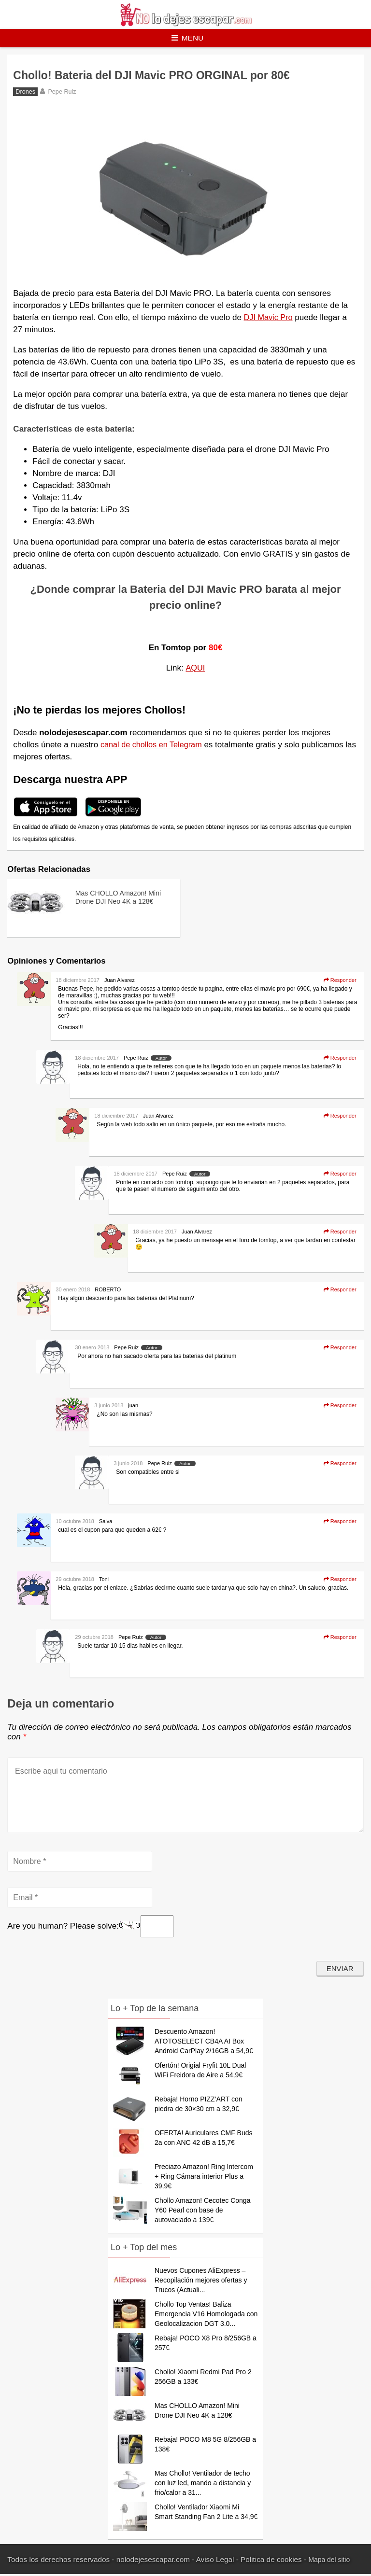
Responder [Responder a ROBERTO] (340, 1290)
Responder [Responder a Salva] (340, 1522)
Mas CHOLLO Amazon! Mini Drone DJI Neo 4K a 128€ (117, 901)
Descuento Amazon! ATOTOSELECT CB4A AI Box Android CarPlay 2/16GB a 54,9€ (204, 2043)
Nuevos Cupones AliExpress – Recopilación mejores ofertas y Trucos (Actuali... (201, 2282)
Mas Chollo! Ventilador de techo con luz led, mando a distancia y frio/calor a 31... (203, 2484)
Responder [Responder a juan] (340, 1406)
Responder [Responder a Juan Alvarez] (340, 981)
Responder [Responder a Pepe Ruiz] (340, 1059)
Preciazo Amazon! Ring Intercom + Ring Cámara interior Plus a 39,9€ (204, 2178)
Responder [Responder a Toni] (340, 1580)
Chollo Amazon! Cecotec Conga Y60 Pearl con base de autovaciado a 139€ (202, 2212)
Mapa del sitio (331, 2561)
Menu (187, 38)
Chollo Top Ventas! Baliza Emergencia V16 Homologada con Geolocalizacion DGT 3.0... (206, 2315)
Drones (25, 92)
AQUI (195, 668)
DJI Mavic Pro (269, 318)
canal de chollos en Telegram (153, 745)
